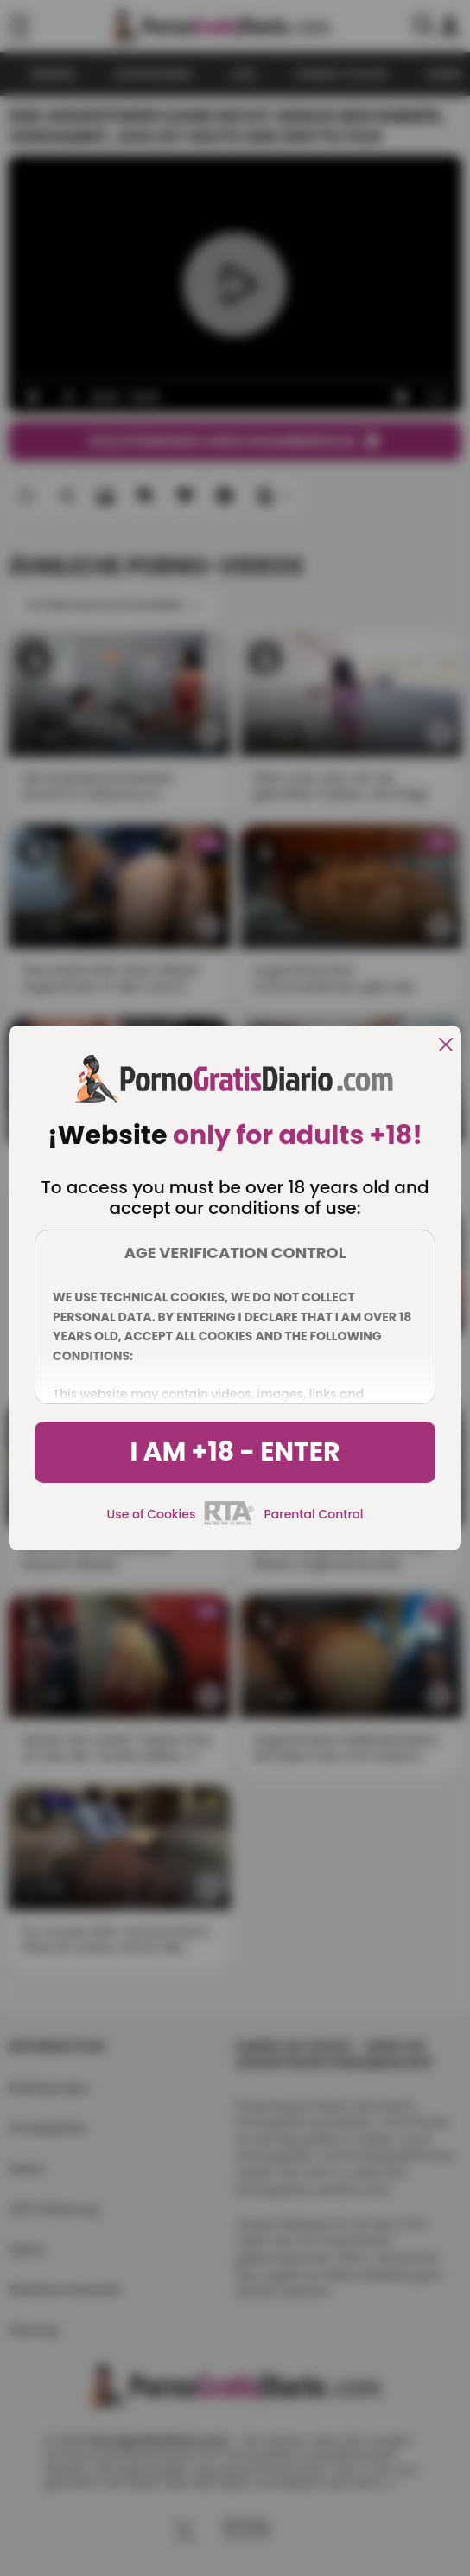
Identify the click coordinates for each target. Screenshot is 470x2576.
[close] (446, 1046)
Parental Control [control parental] (313, 1514)
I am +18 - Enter (235, 1452)
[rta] (229, 1522)
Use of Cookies (151, 1514)
